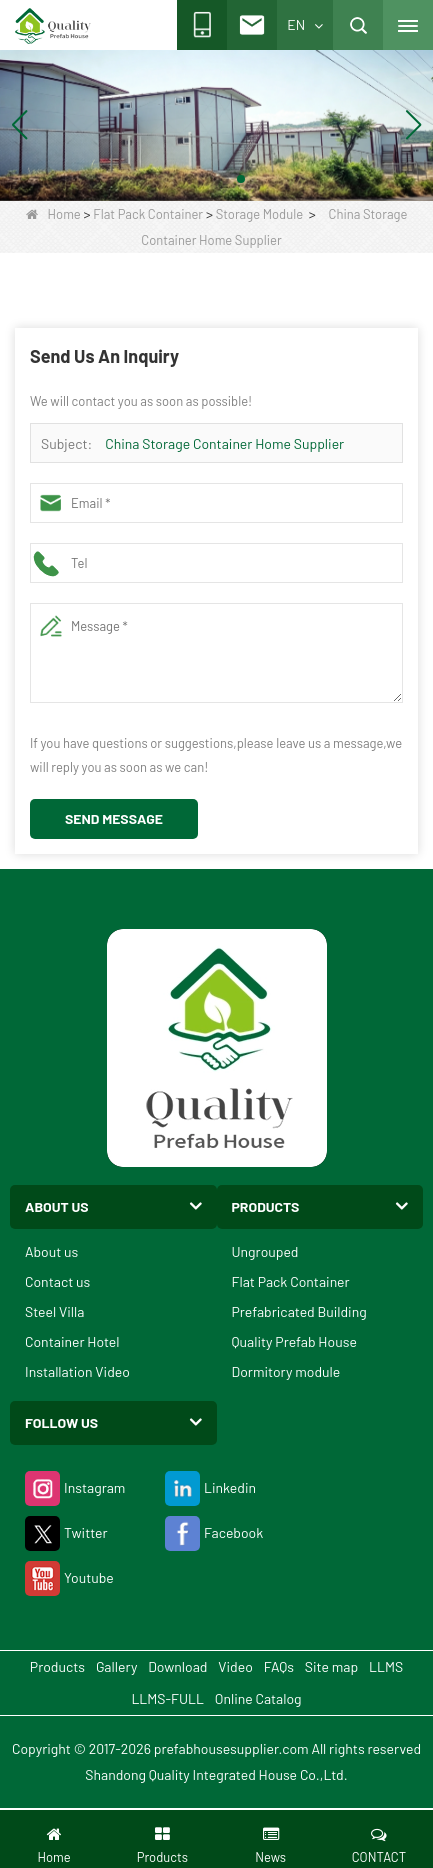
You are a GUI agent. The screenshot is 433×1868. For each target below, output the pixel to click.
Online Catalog (258, 1698)
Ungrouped (265, 1251)
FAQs (279, 1666)
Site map (331, 1666)
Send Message (114, 818)
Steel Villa (54, 1311)
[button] (193, 179)
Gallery (116, 1666)
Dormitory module (286, 1371)
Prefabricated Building (299, 1311)
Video (235, 1666)
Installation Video (77, 1371)
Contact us (57, 1281)
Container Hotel (72, 1341)
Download (177, 1666)
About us (51, 1251)
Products (57, 1666)
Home (53, 214)
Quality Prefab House (294, 1341)
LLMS (386, 1666)
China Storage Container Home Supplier (224, 443)
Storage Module (259, 214)
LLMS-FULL (167, 1698)
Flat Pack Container (148, 214)
